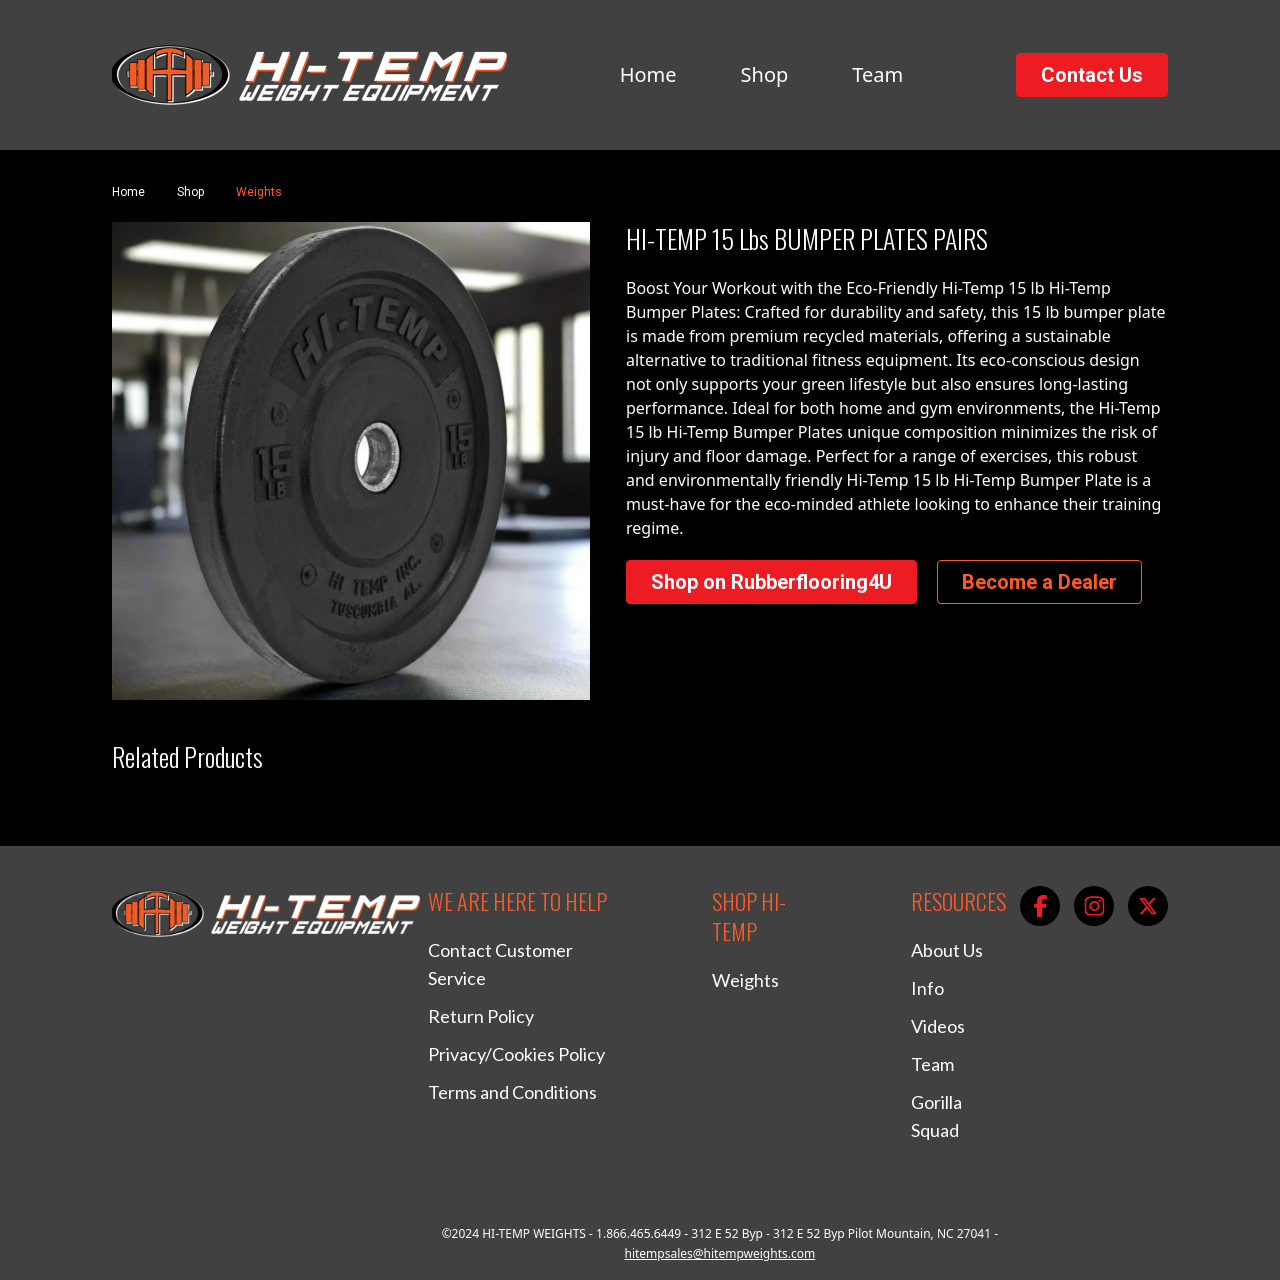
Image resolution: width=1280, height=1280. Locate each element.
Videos (938, 1026)
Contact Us (1092, 75)
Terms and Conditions (512, 1092)
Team (877, 74)
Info (927, 988)
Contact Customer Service (500, 964)
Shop (765, 74)
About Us (947, 950)
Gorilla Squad (936, 1116)
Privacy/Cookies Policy (516, 1054)
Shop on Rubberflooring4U (771, 582)
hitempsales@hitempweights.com (719, 1253)
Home (648, 74)
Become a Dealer (1039, 582)
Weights (259, 192)
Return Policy (481, 1016)
